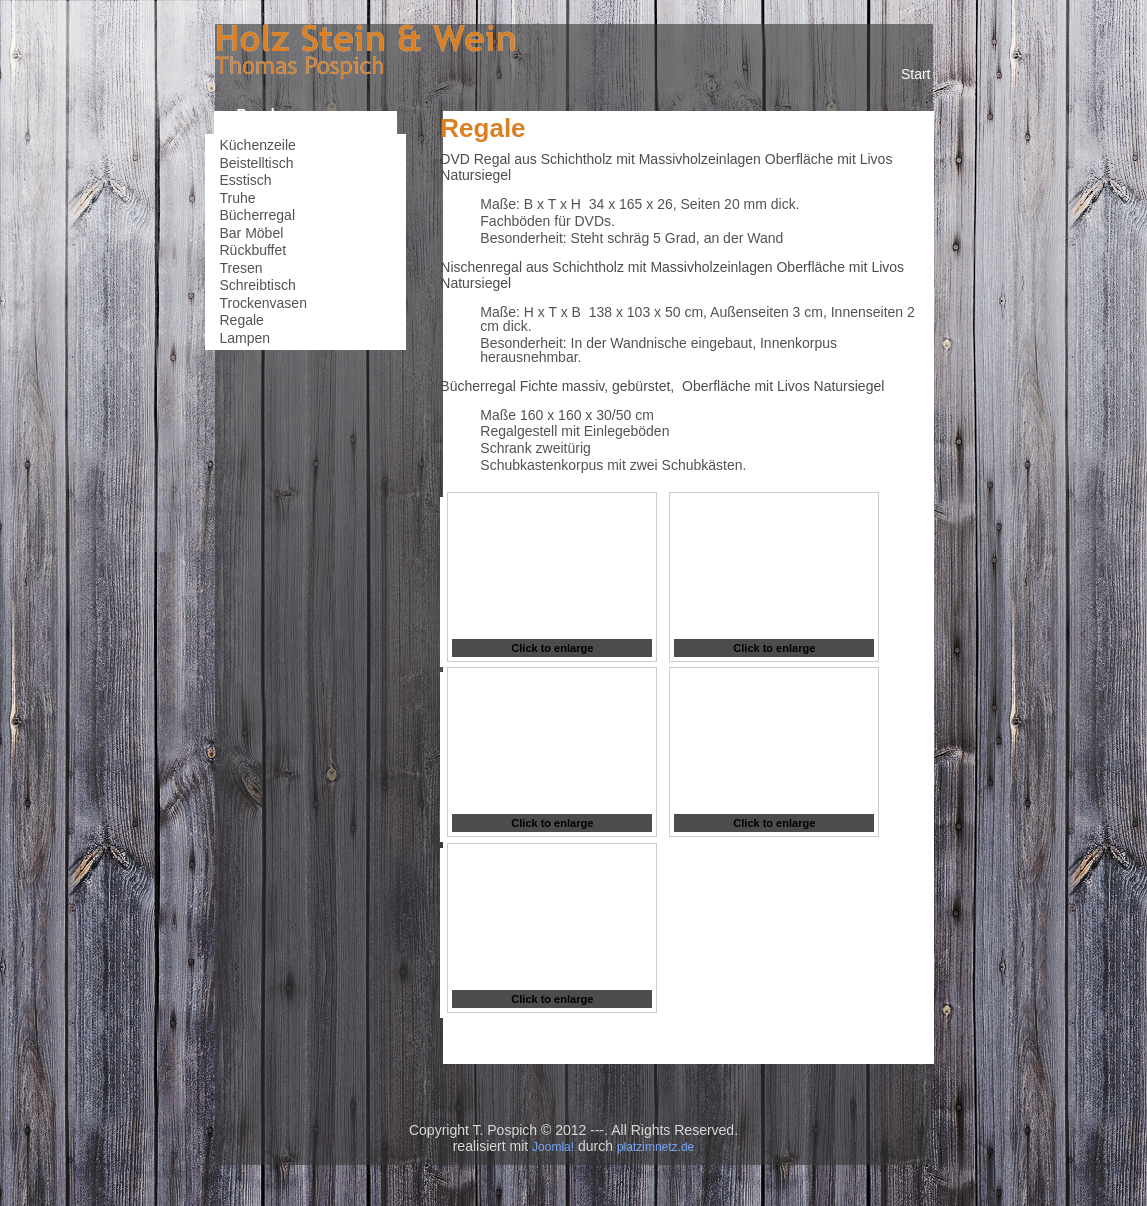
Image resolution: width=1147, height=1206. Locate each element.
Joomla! (553, 1147)
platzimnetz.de (655, 1147)
